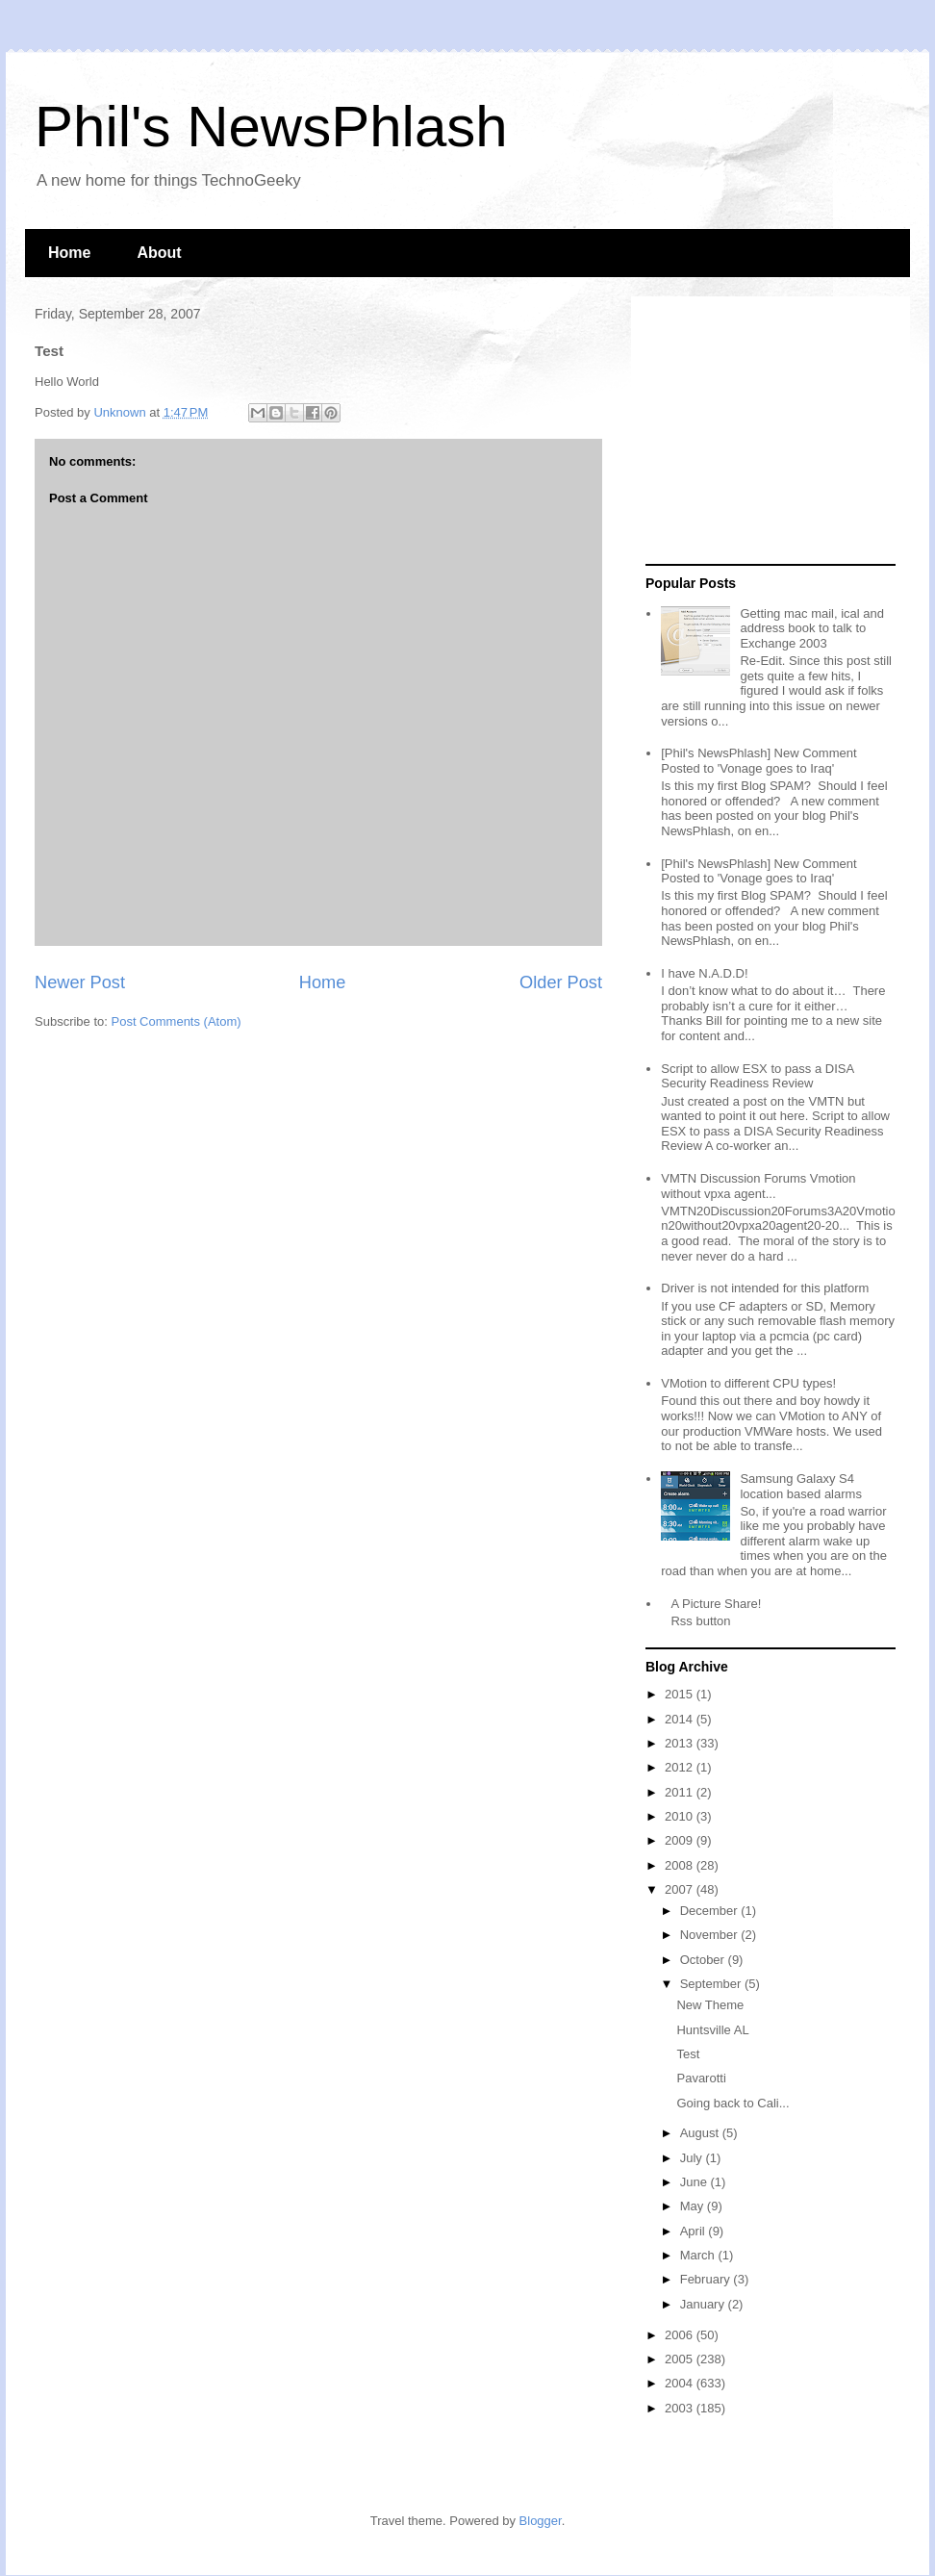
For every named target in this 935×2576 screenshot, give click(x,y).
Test (687, 2054)
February (707, 2279)
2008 (680, 1865)
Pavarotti (700, 2078)
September (712, 1984)
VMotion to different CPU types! (748, 1383)
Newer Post (80, 982)
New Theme (710, 2005)
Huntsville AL (712, 2030)
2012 (680, 1767)
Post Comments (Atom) (176, 1021)
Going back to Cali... (732, 2103)
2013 (680, 1743)
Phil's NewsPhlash (271, 126)
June (695, 2182)
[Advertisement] (765, 431)
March (699, 2255)
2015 (680, 1694)
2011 (680, 1792)
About (159, 252)
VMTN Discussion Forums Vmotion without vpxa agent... (758, 1186)
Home (69, 252)
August (701, 2133)
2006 (680, 2335)
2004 (680, 2383)
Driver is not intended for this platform (765, 1288)
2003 (680, 2408)
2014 (680, 1719)
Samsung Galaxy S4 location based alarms (800, 1486)
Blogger (540, 2520)
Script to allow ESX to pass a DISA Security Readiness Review (757, 1076)
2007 (680, 1889)
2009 (680, 1840)
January (704, 2304)
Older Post (560, 982)
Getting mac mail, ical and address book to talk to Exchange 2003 (812, 628)
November (711, 1934)
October (704, 1959)
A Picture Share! (715, 1603)
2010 (680, 1816)
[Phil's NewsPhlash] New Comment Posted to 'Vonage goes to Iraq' (758, 761)
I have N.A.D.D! (704, 973)
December (711, 1910)
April (694, 2231)
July (693, 2158)
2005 (680, 2359)
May (693, 2206)
